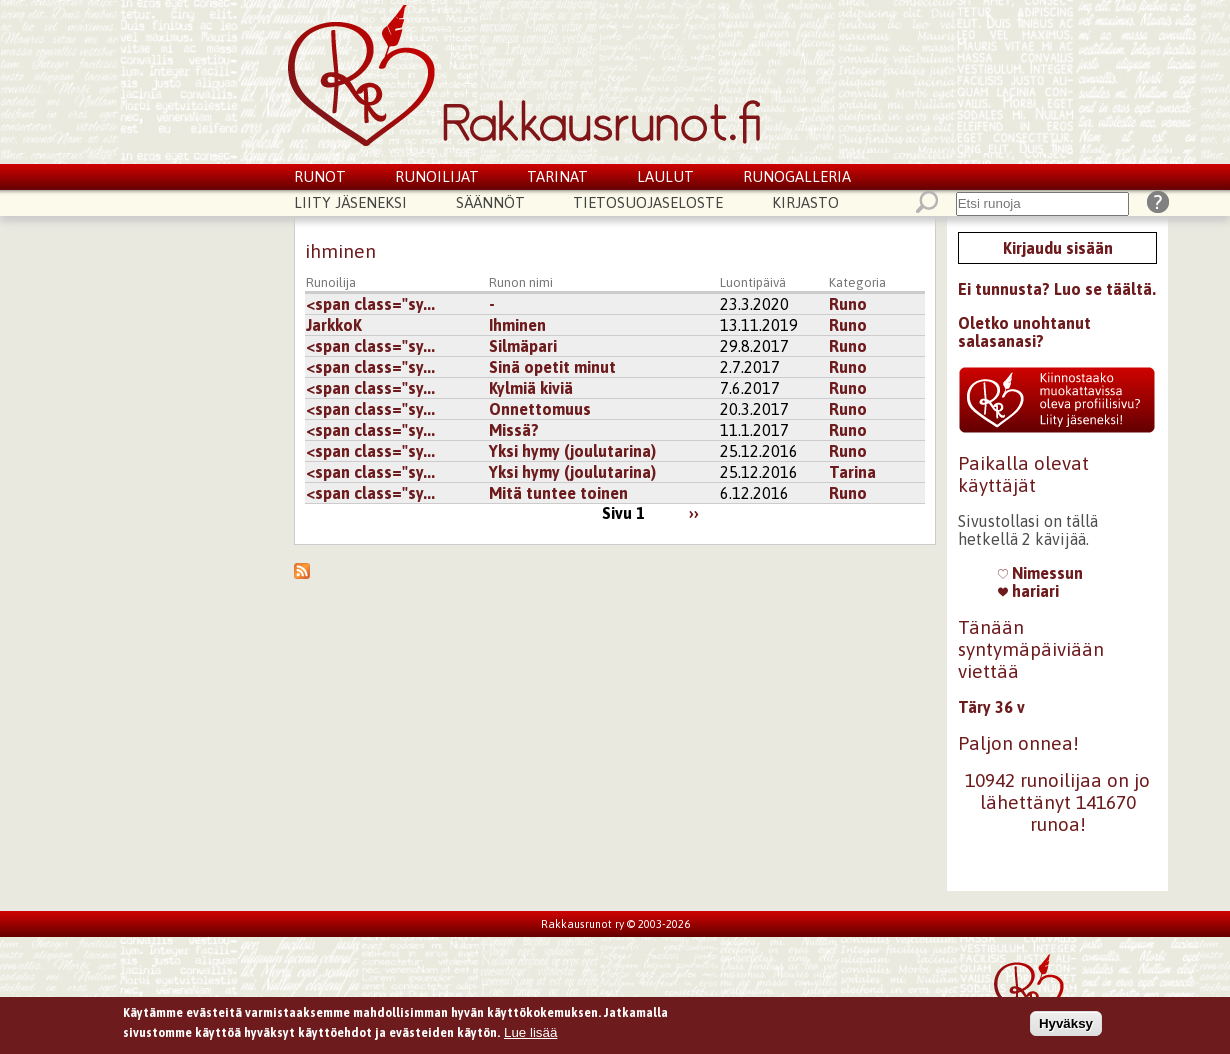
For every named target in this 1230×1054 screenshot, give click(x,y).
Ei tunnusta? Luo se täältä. (1057, 289)
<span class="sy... (370, 304)
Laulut (665, 176)
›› (694, 513)
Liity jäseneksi (350, 202)
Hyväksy (1066, 1025)
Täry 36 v (991, 707)
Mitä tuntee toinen (558, 493)
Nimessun (1040, 573)
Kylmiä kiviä (531, 388)
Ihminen (517, 325)
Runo (848, 304)
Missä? (514, 430)
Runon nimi (521, 282)
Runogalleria (797, 176)
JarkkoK (334, 325)
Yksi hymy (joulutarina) (572, 451)
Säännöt (490, 202)
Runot (320, 176)
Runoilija (331, 282)
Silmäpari (523, 346)
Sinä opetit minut (552, 367)
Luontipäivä (753, 282)
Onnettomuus (540, 409)
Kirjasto (805, 202)
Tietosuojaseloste (648, 202)
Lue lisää (530, 1035)
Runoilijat (437, 176)
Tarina (852, 472)
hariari (1028, 591)
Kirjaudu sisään (1058, 248)
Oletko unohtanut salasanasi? (1024, 332)
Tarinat (557, 176)
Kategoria (857, 282)
